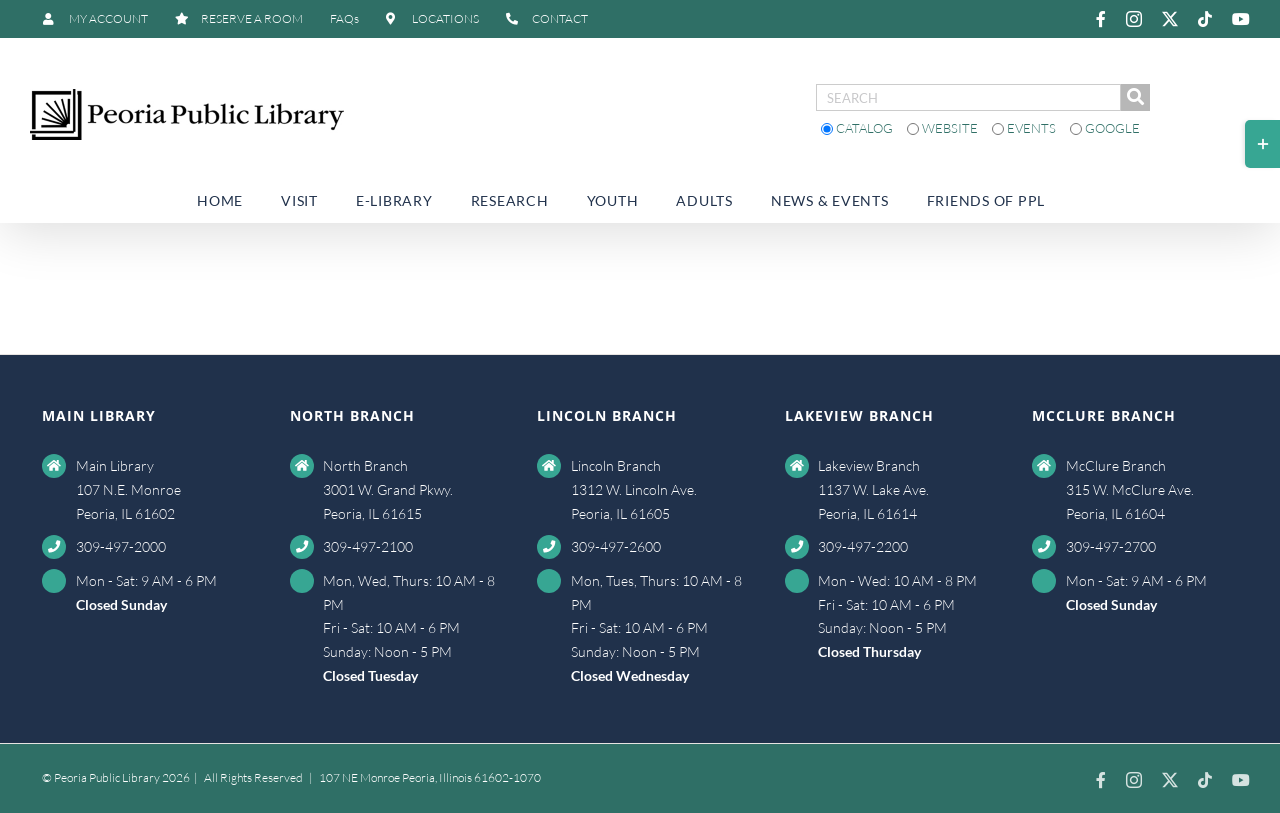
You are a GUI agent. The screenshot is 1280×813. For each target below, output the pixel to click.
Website (944, 128)
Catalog (858, 128)
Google (1105, 128)
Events (1025, 128)
